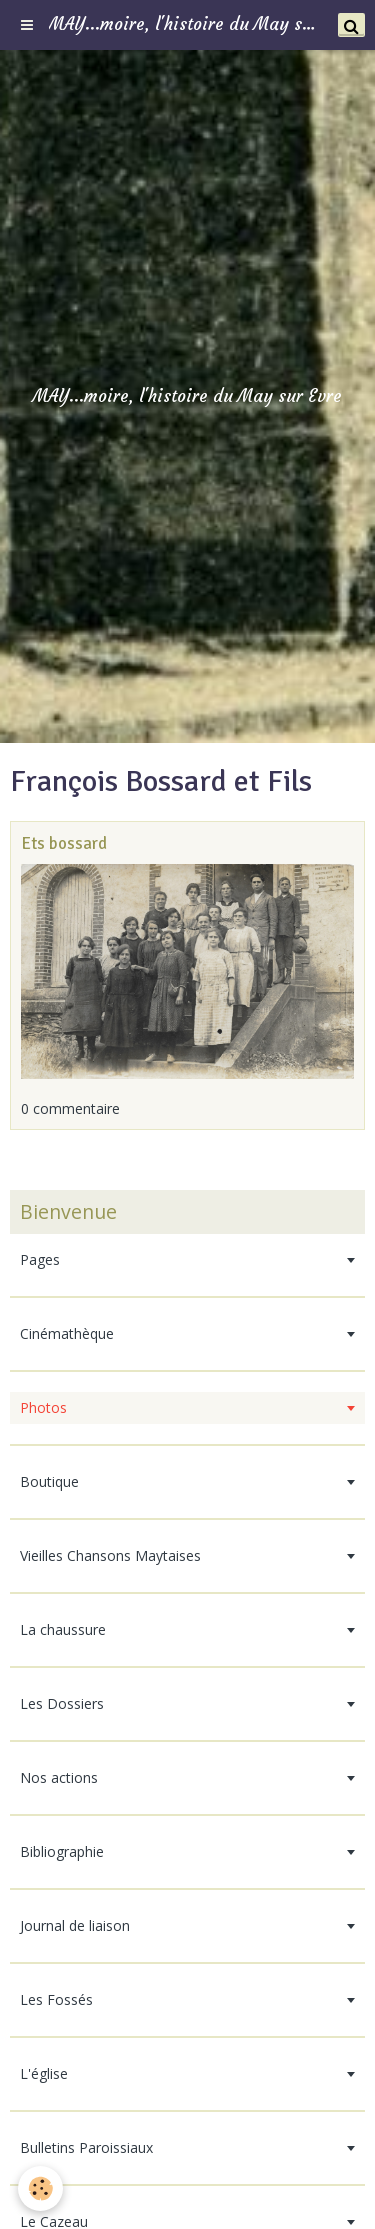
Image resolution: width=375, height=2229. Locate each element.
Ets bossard (64, 843)
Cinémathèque (67, 1333)
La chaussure (63, 1629)
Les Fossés (56, 1999)
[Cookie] (40, 2188)
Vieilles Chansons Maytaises (110, 1555)
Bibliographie (62, 1851)
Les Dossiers (62, 1703)
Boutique (49, 1481)
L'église (44, 2073)
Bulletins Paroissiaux (86, 2147)
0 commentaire (70, 1108)
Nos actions (59, 1777)
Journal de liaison (75, 1925)
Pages (40, 1259)
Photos (43, 1407)
